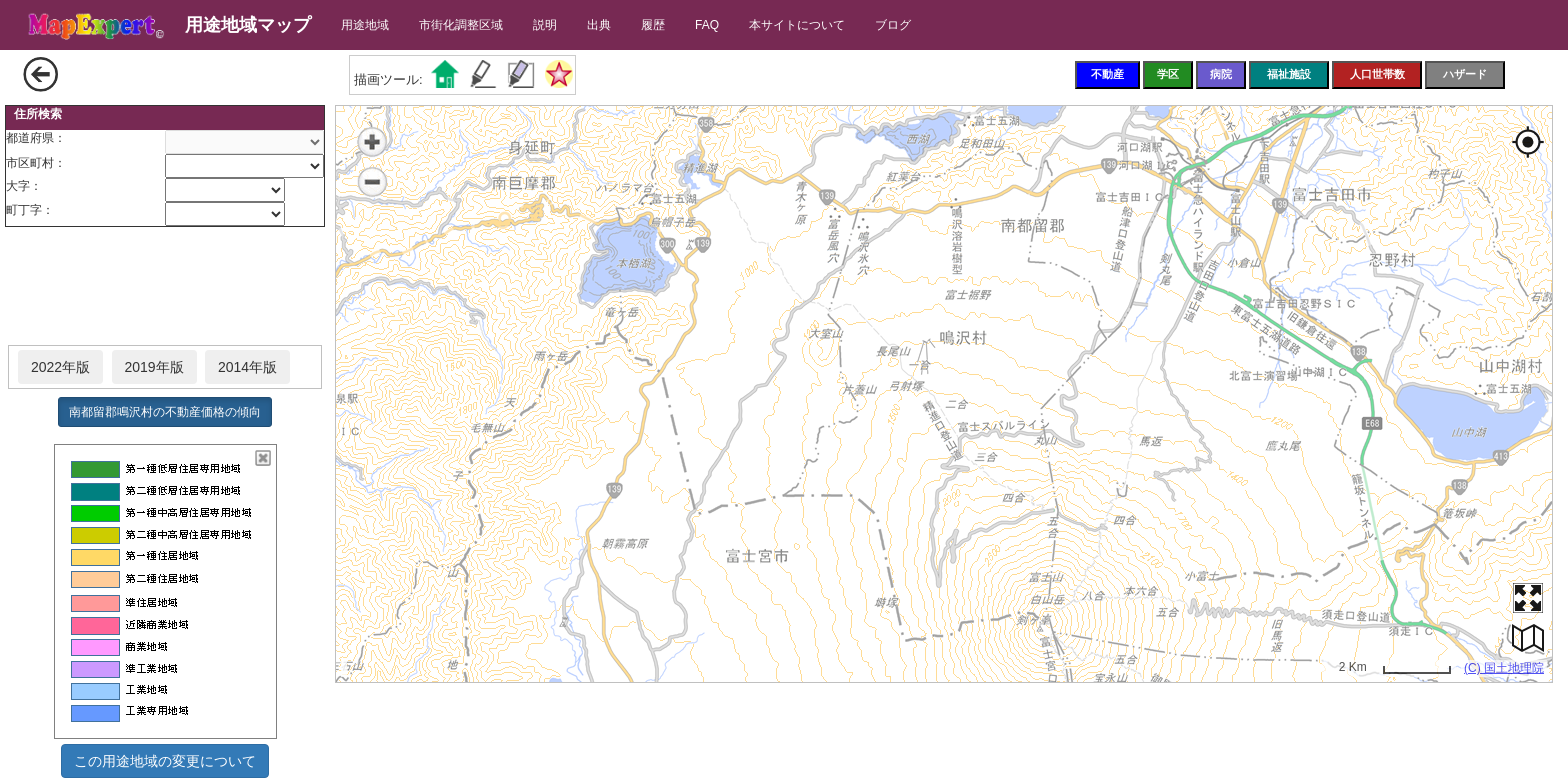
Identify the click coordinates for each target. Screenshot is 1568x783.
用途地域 (365, 25)
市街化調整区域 (461, 25)
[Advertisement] (165, 287)
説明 (545, 25)
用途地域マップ (248, 25)
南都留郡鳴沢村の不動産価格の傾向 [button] (165, 412)
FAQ (707, 25)
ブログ (893, 25)
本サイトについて (797, 25)
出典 (599, 25)
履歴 (653, 25)
